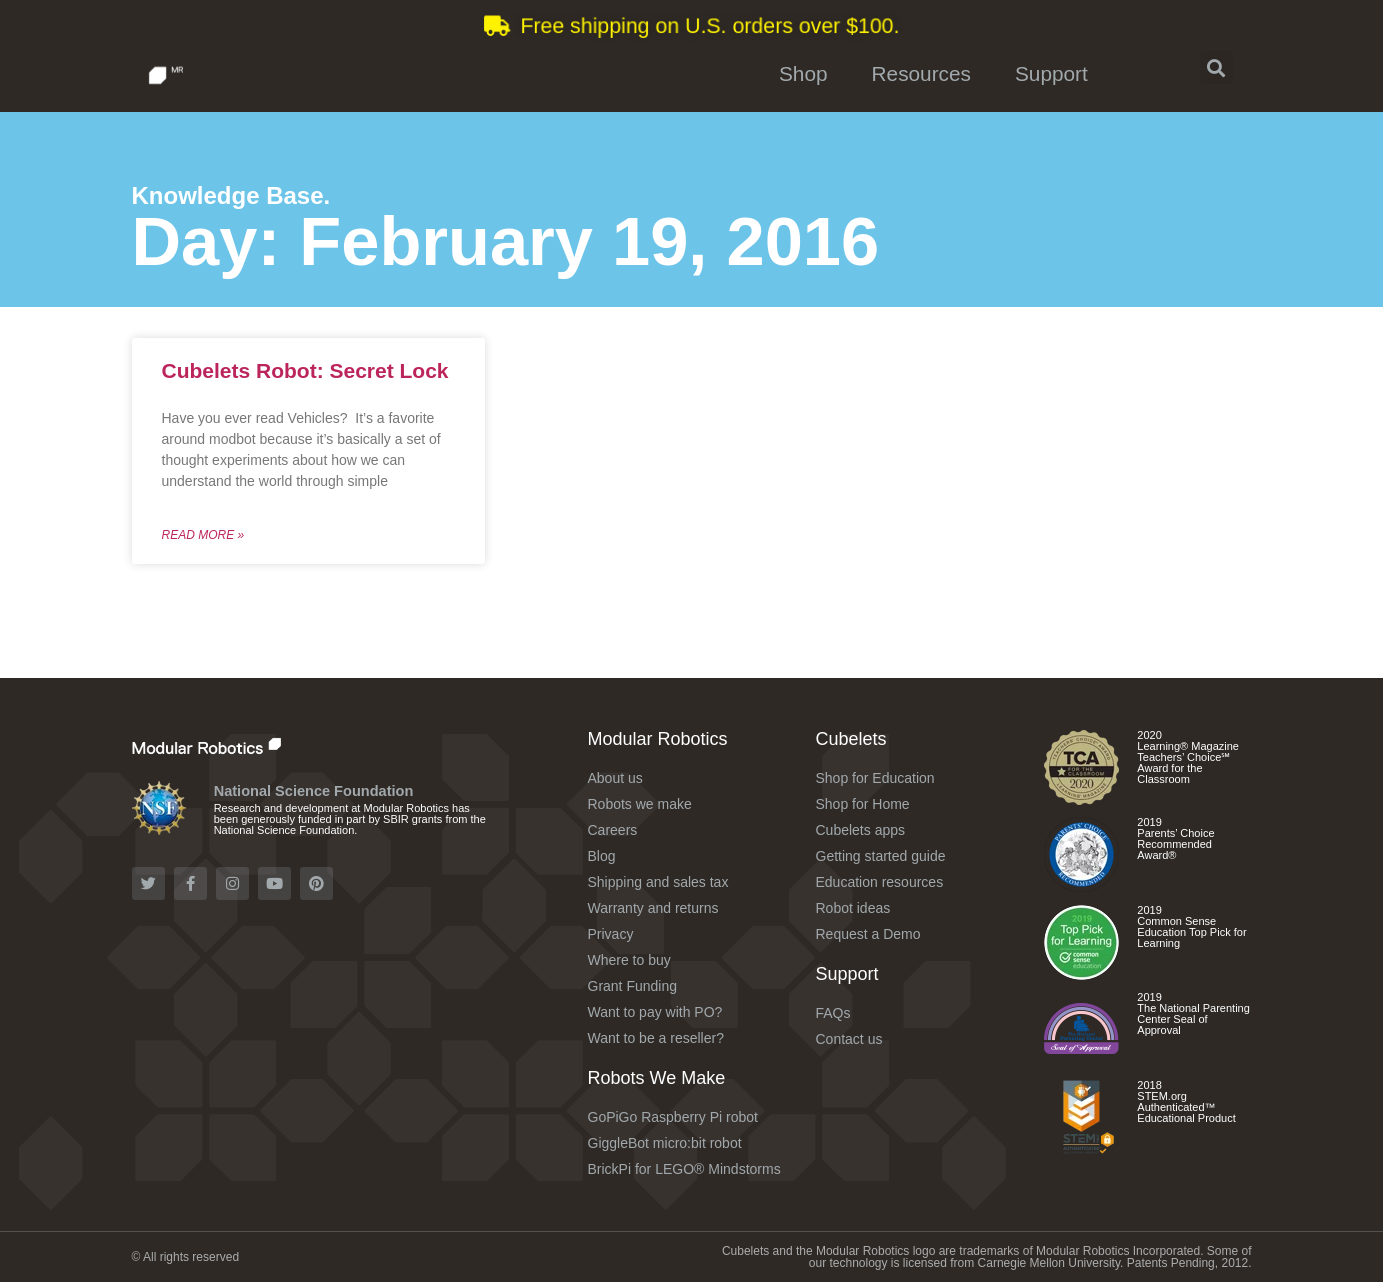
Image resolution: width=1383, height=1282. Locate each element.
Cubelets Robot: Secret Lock (305, 370)
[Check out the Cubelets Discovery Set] (1081, 885)
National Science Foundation (314, 791)
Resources (921, 73)
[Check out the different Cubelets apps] (1081, 973)
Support (1051, 73)
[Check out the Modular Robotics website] (249, 745)
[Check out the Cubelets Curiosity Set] (1081, 798)
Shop (803, 73)
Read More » (203, 535)
